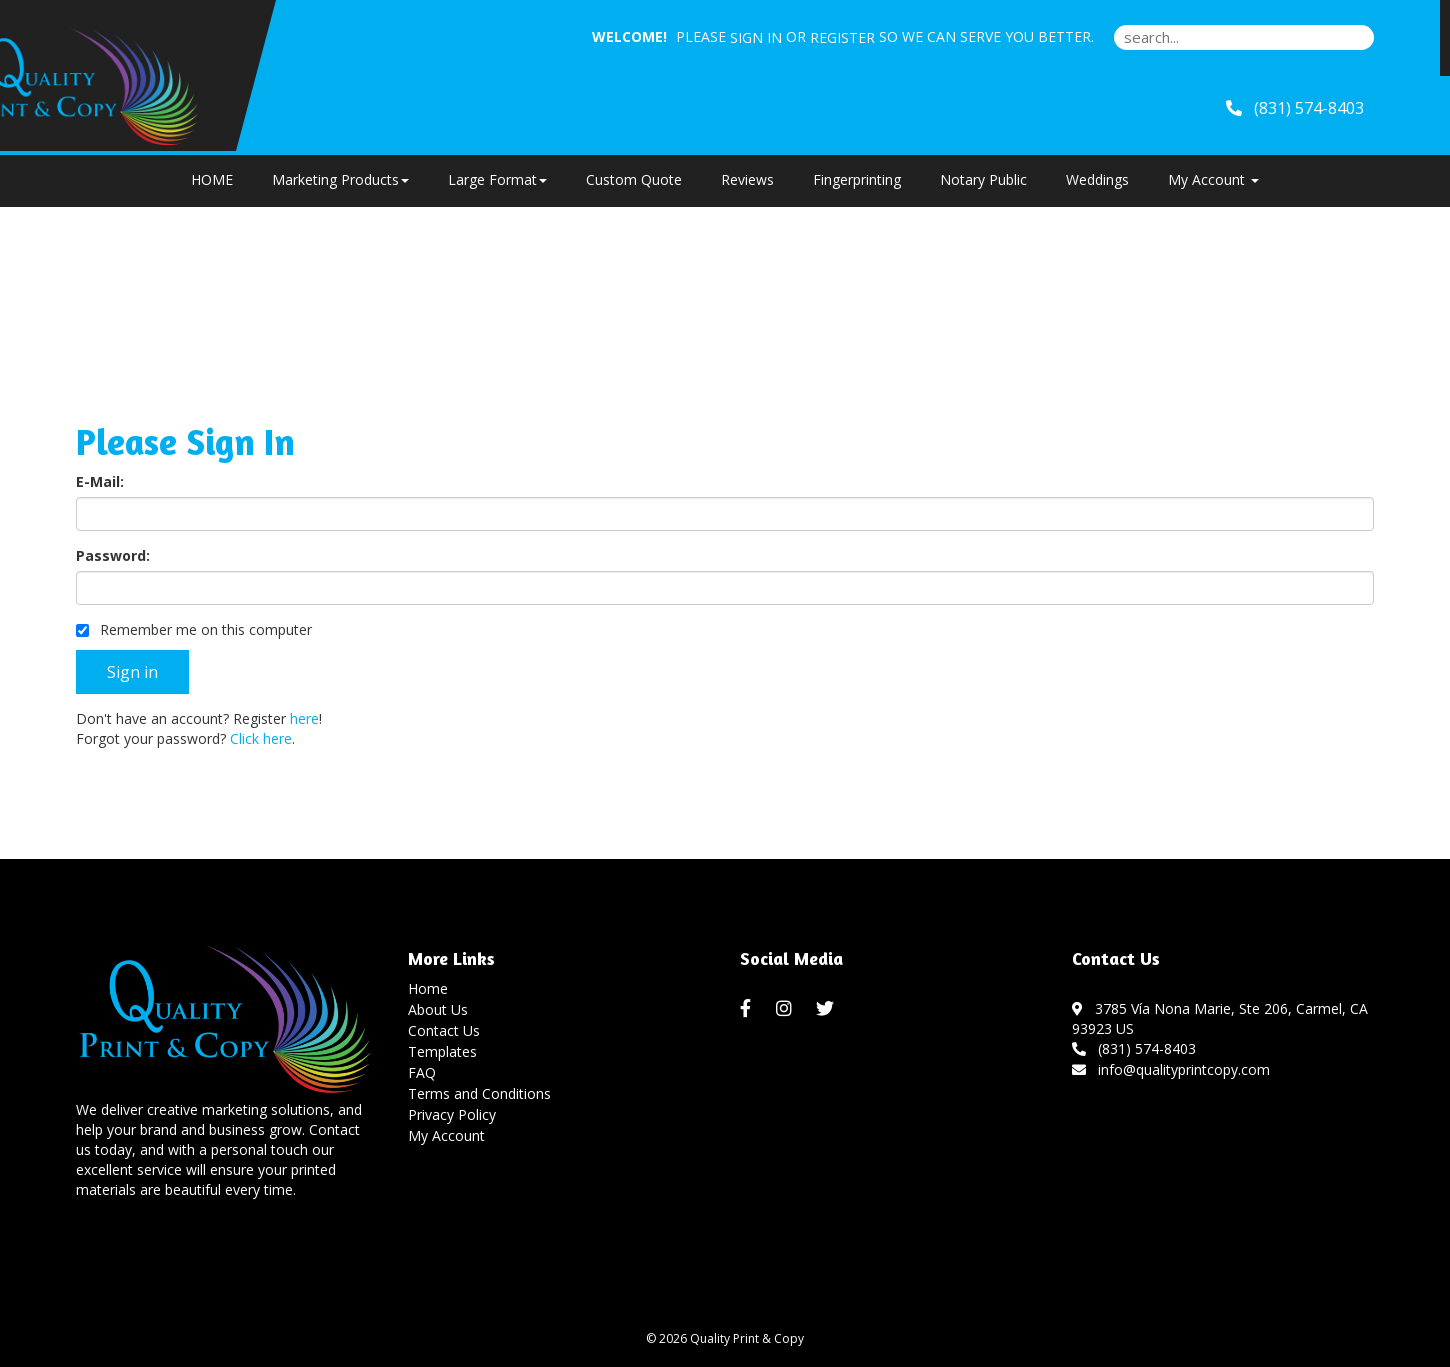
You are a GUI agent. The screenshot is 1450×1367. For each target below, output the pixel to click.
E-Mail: (100, 481)
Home (428, 988)
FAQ (422, 1072)
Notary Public (983, 179)
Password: (113, 555)
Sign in (756, 37)
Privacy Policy (452, 1114)
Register (842, 37)
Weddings (1097, 179)
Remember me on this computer (194, 629)
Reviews (747, 179)
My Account (446, 1135)
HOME (212, 179)
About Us (438, 1009)
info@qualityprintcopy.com (1171, 1069)
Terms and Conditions (479, 1093)
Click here (261, 738)
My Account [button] (1213, 179)
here (304, 718)
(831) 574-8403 (1134, 1048)
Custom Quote (634, 179)
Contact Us (444, 1030)
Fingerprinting (857, 179)
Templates (442, 1051)
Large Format (497, 179)
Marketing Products (340, 179)
